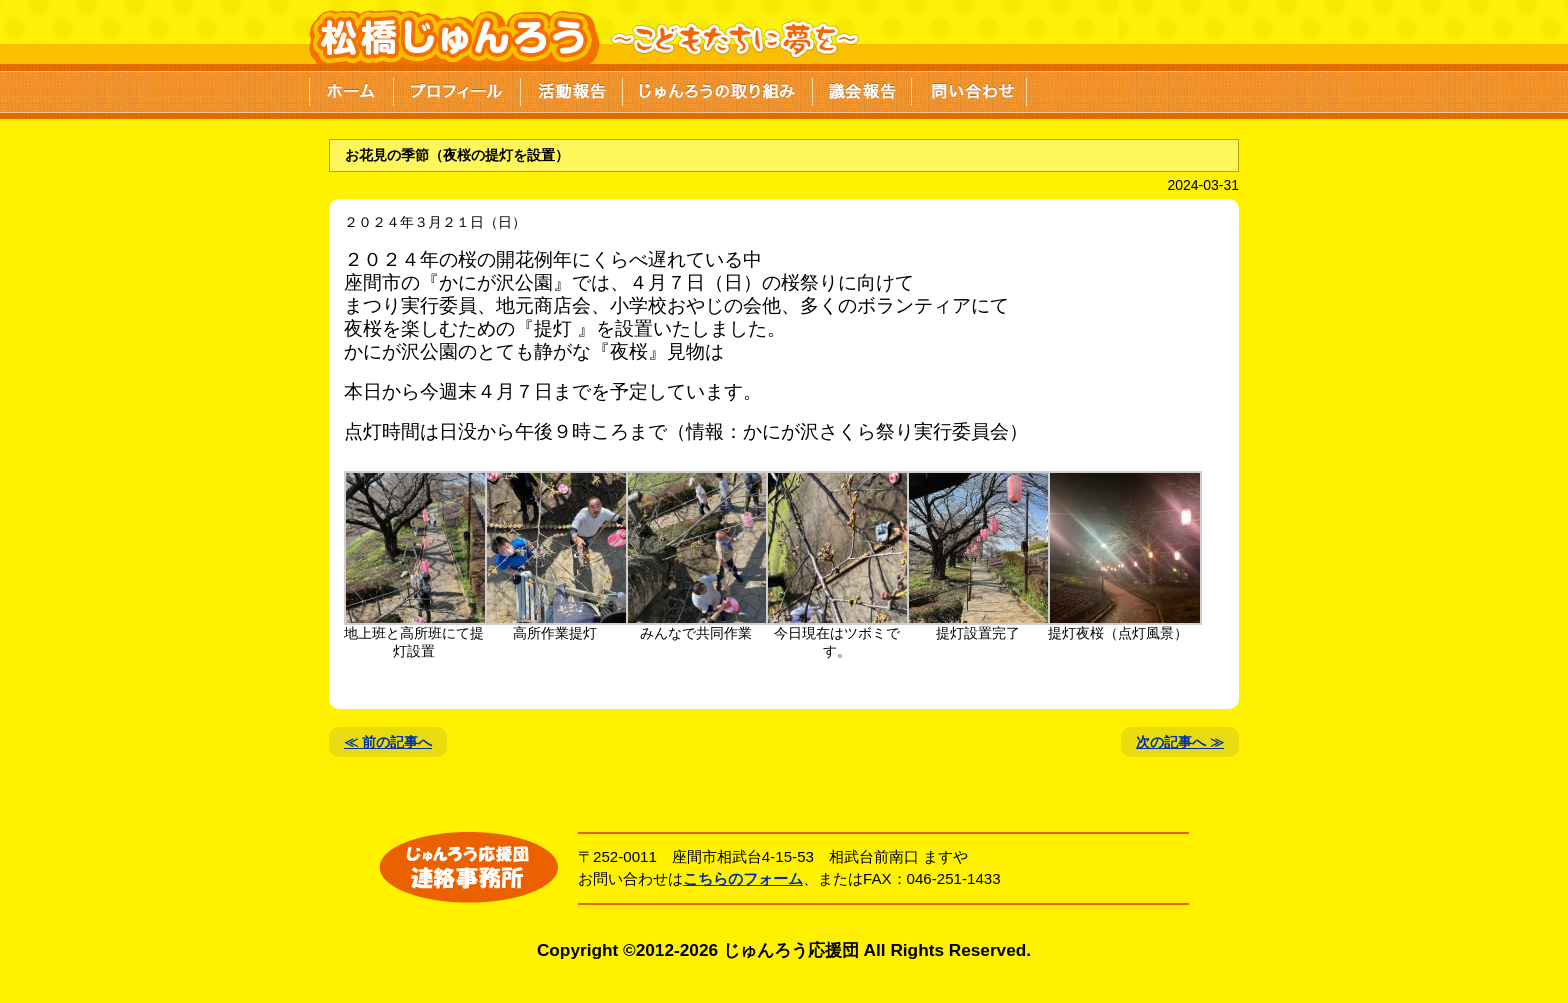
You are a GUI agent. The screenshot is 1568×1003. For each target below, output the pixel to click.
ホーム (351, 90)
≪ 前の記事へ (388, 742)
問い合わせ (969, 90)
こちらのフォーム (743, 878)
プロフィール (457, 90)
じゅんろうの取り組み (718, 90)
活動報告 (572, 90)
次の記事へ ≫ (1180, 742)
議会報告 (862, 90)
